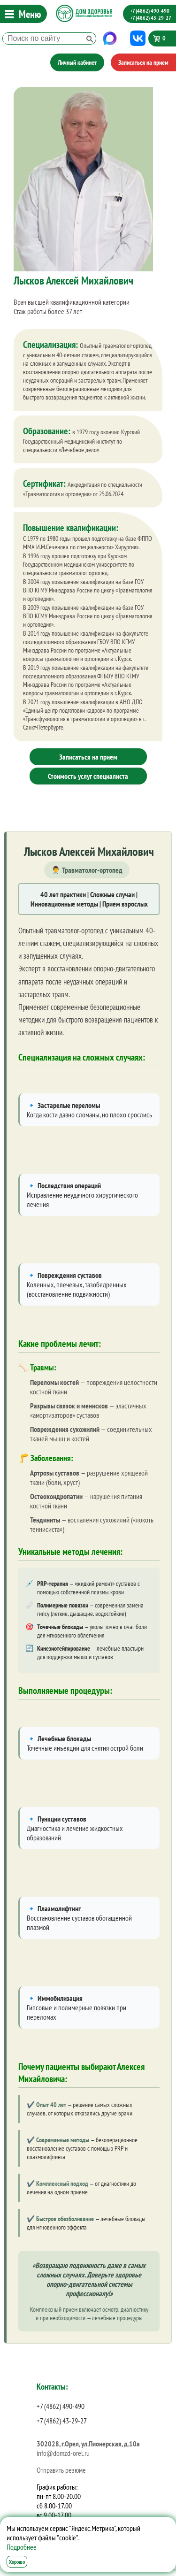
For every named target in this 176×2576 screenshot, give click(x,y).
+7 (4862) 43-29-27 (150, 17)
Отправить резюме (61, 2470)
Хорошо (17, 2561)
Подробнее (22, 2547)
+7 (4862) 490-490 (149, 10)
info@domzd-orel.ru (63, 2453)
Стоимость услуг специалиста (88, 776)
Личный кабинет (77, 62)
